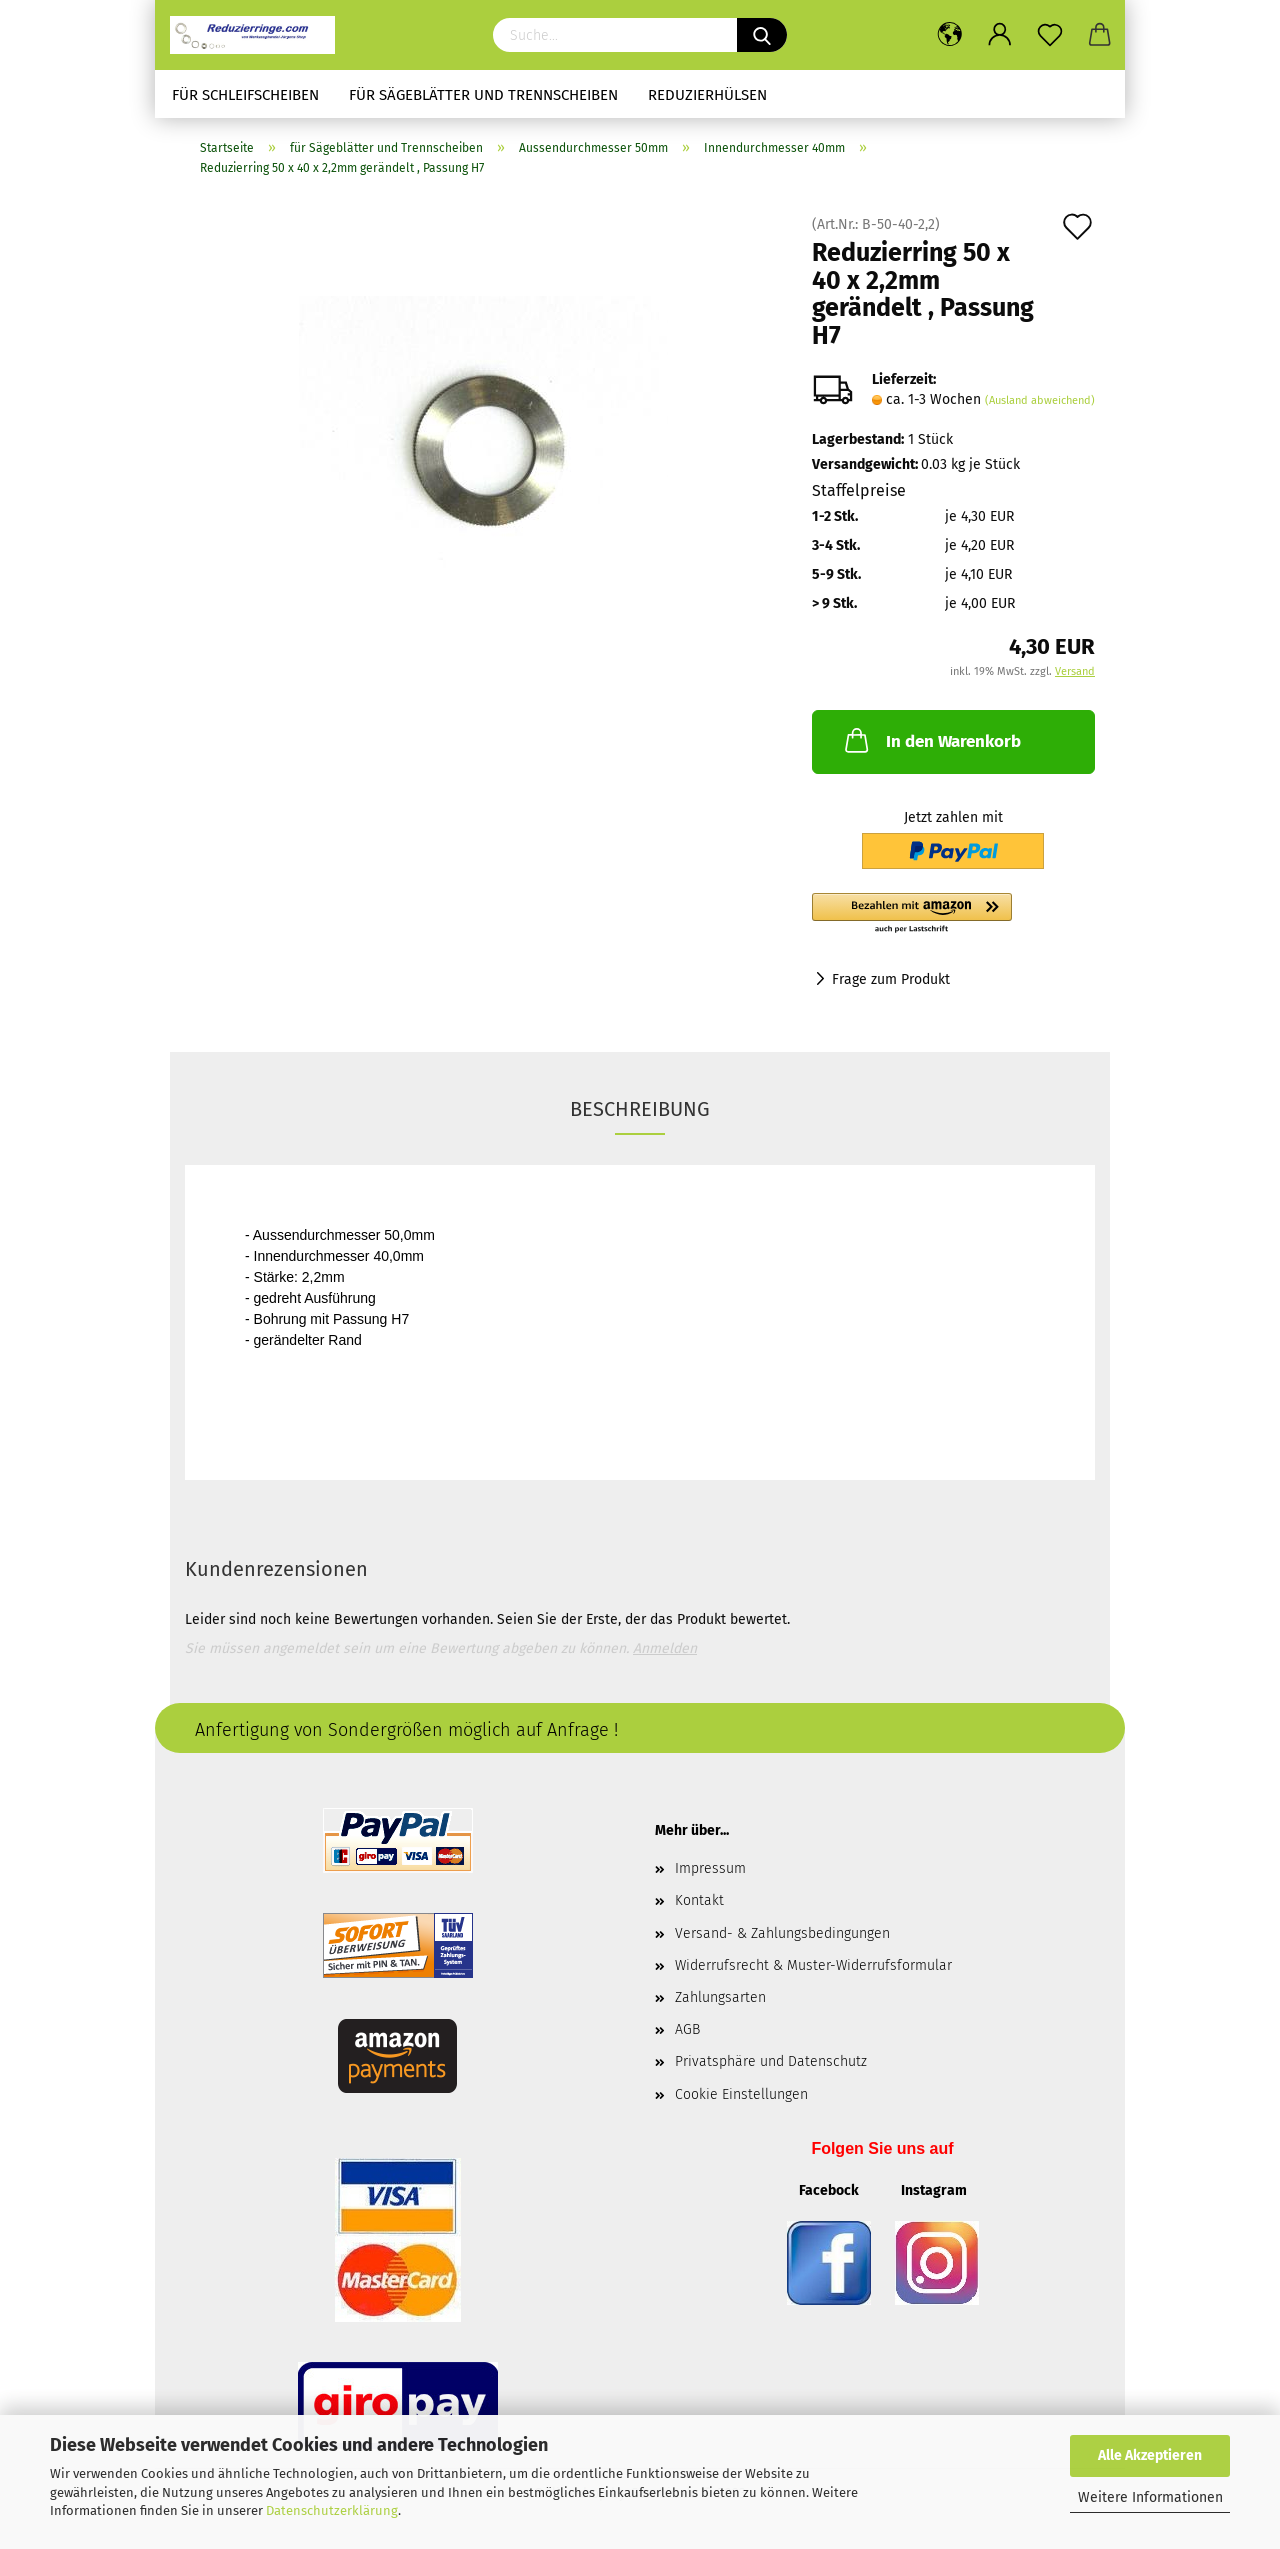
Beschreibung (640, 1109)
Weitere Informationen (1150, 2497)
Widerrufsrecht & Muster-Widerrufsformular (813, 1965)
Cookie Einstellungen (741, 2094)
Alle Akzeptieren (1150, 2455)
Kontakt (699, 1900)
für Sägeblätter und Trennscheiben (483, 95)
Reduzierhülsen (707, 95)
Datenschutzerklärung (332, 2510)
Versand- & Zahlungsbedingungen (782, 1933)
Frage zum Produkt (891, 979)
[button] (953, 914)
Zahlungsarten (720, 1997)
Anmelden (665, 1648)
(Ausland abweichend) (1040, 400)
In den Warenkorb (931, 740)
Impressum (710, 1868)
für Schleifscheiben (245, 95)
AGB (687, 2029)
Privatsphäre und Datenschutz (771, 2061)
